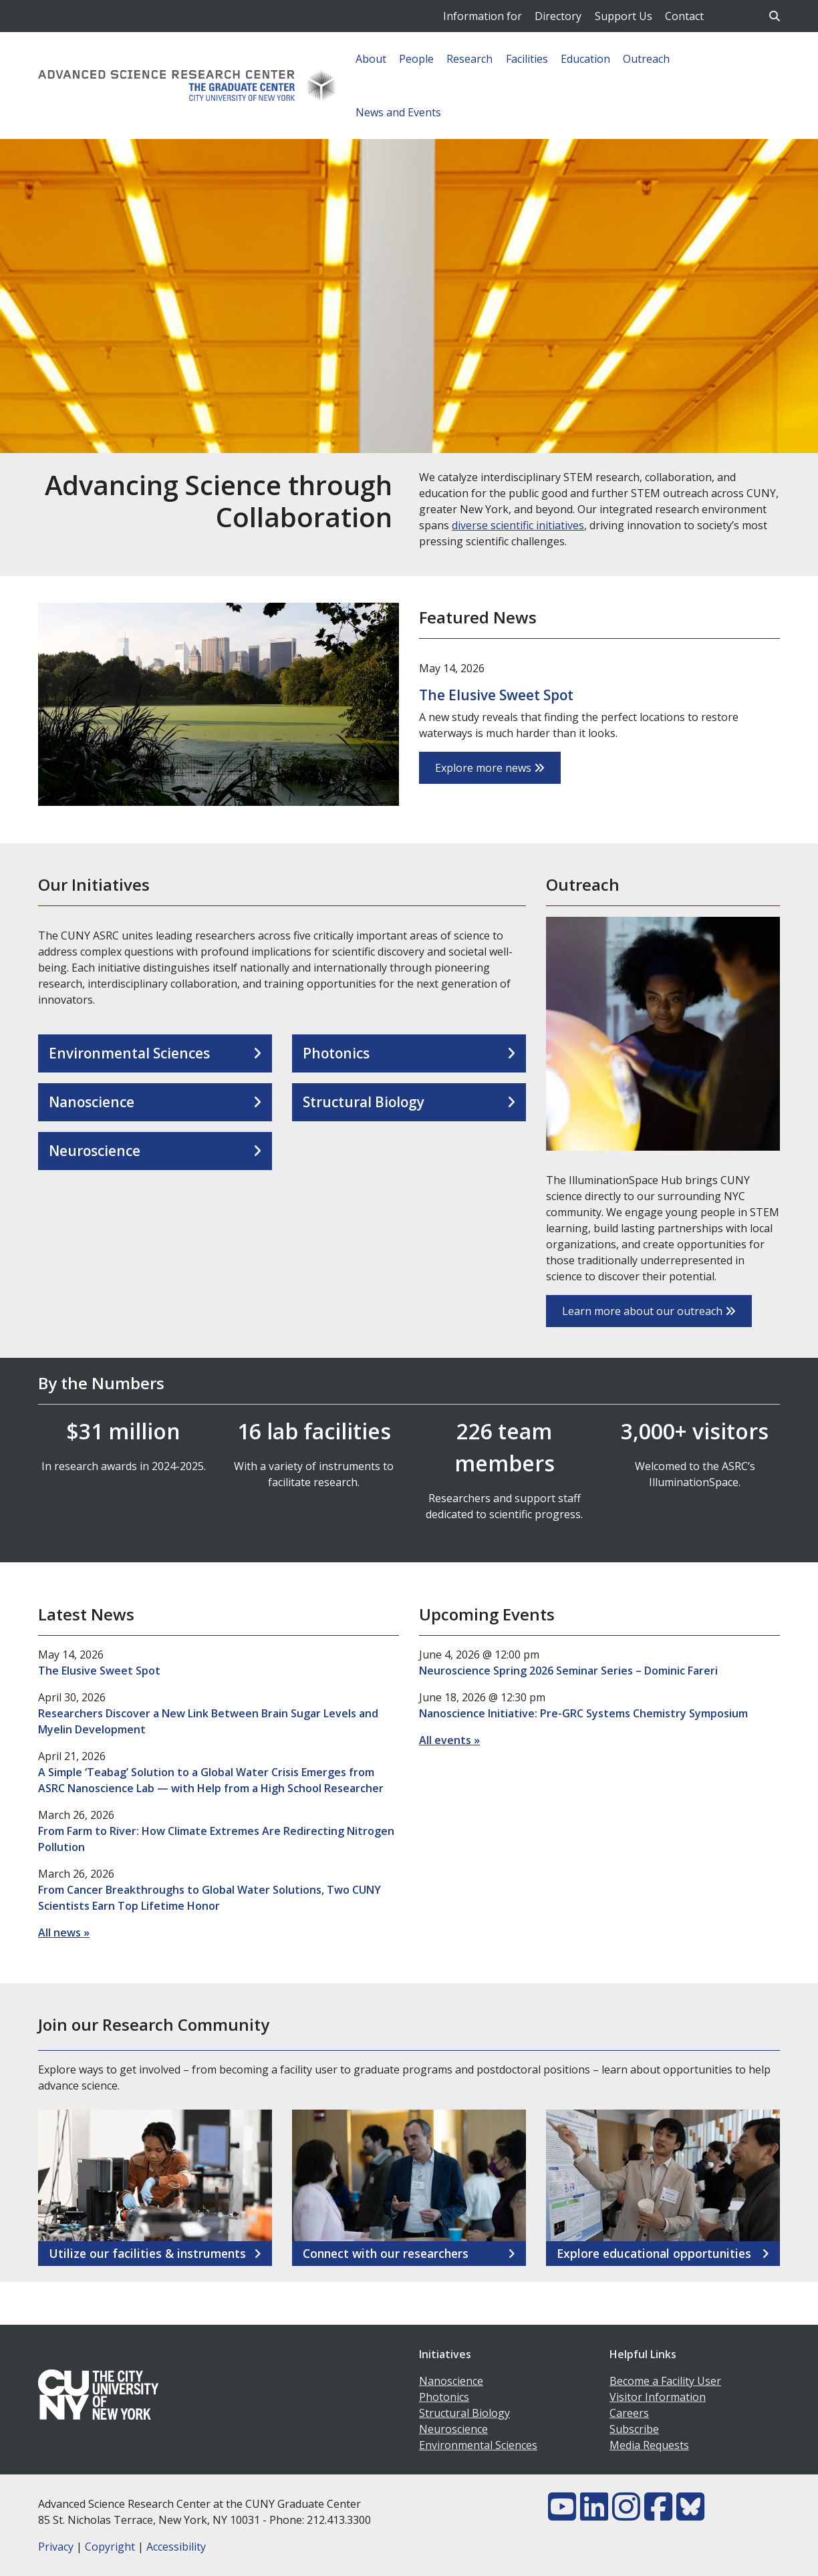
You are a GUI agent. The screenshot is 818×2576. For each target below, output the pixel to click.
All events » (449, 1740)
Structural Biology (363, 1102)
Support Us (623, 16)
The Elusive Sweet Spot (496, 695)
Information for (482, 16)
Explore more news (490, 767)
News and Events (398, 112)
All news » (64, 1932)
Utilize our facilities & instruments (147, 2254)
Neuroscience (94, 1151)
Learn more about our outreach (649, 1311)
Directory (558, 16)
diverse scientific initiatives (518, 525)
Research (469, 58)
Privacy (56, 2546)
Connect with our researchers (385, 2254)
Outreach (646, 58)
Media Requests (649, 2445)
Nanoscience (91, 1102)
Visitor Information (657, 2397)
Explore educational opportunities (654, 2254)
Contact (684, 16)
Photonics (336, 1053)
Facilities (527, 58)
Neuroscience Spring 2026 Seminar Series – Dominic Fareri (568, 1670)
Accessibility (176, 2546)
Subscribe (634, 2429)
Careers (629, 2413)
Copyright (110, 2546)
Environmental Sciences (129, 1053)
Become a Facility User (665, 2381)
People (416, 58)
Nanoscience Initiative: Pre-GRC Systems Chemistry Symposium (583, 1713)
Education (585, 58)
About (371, 58)
